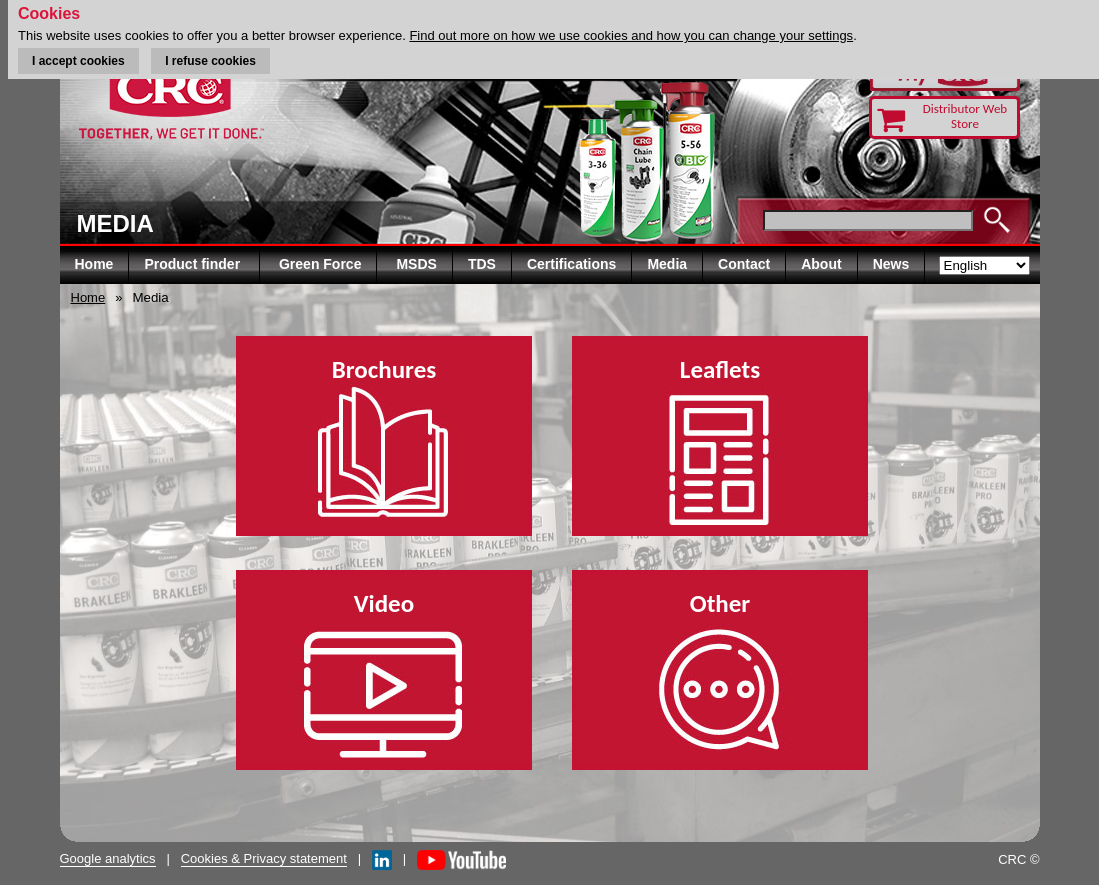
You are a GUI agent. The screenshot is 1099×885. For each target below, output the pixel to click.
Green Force (320, 264)
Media (667, 264)
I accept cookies (78, 61)
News (891, 264)
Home (94, 264)
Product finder (194, 264)
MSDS (416, 264)
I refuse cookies (210, 61)
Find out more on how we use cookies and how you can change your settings (631, 35)
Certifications (571, 264)
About (821, 264)
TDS (482, 264)
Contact (744, 264)
